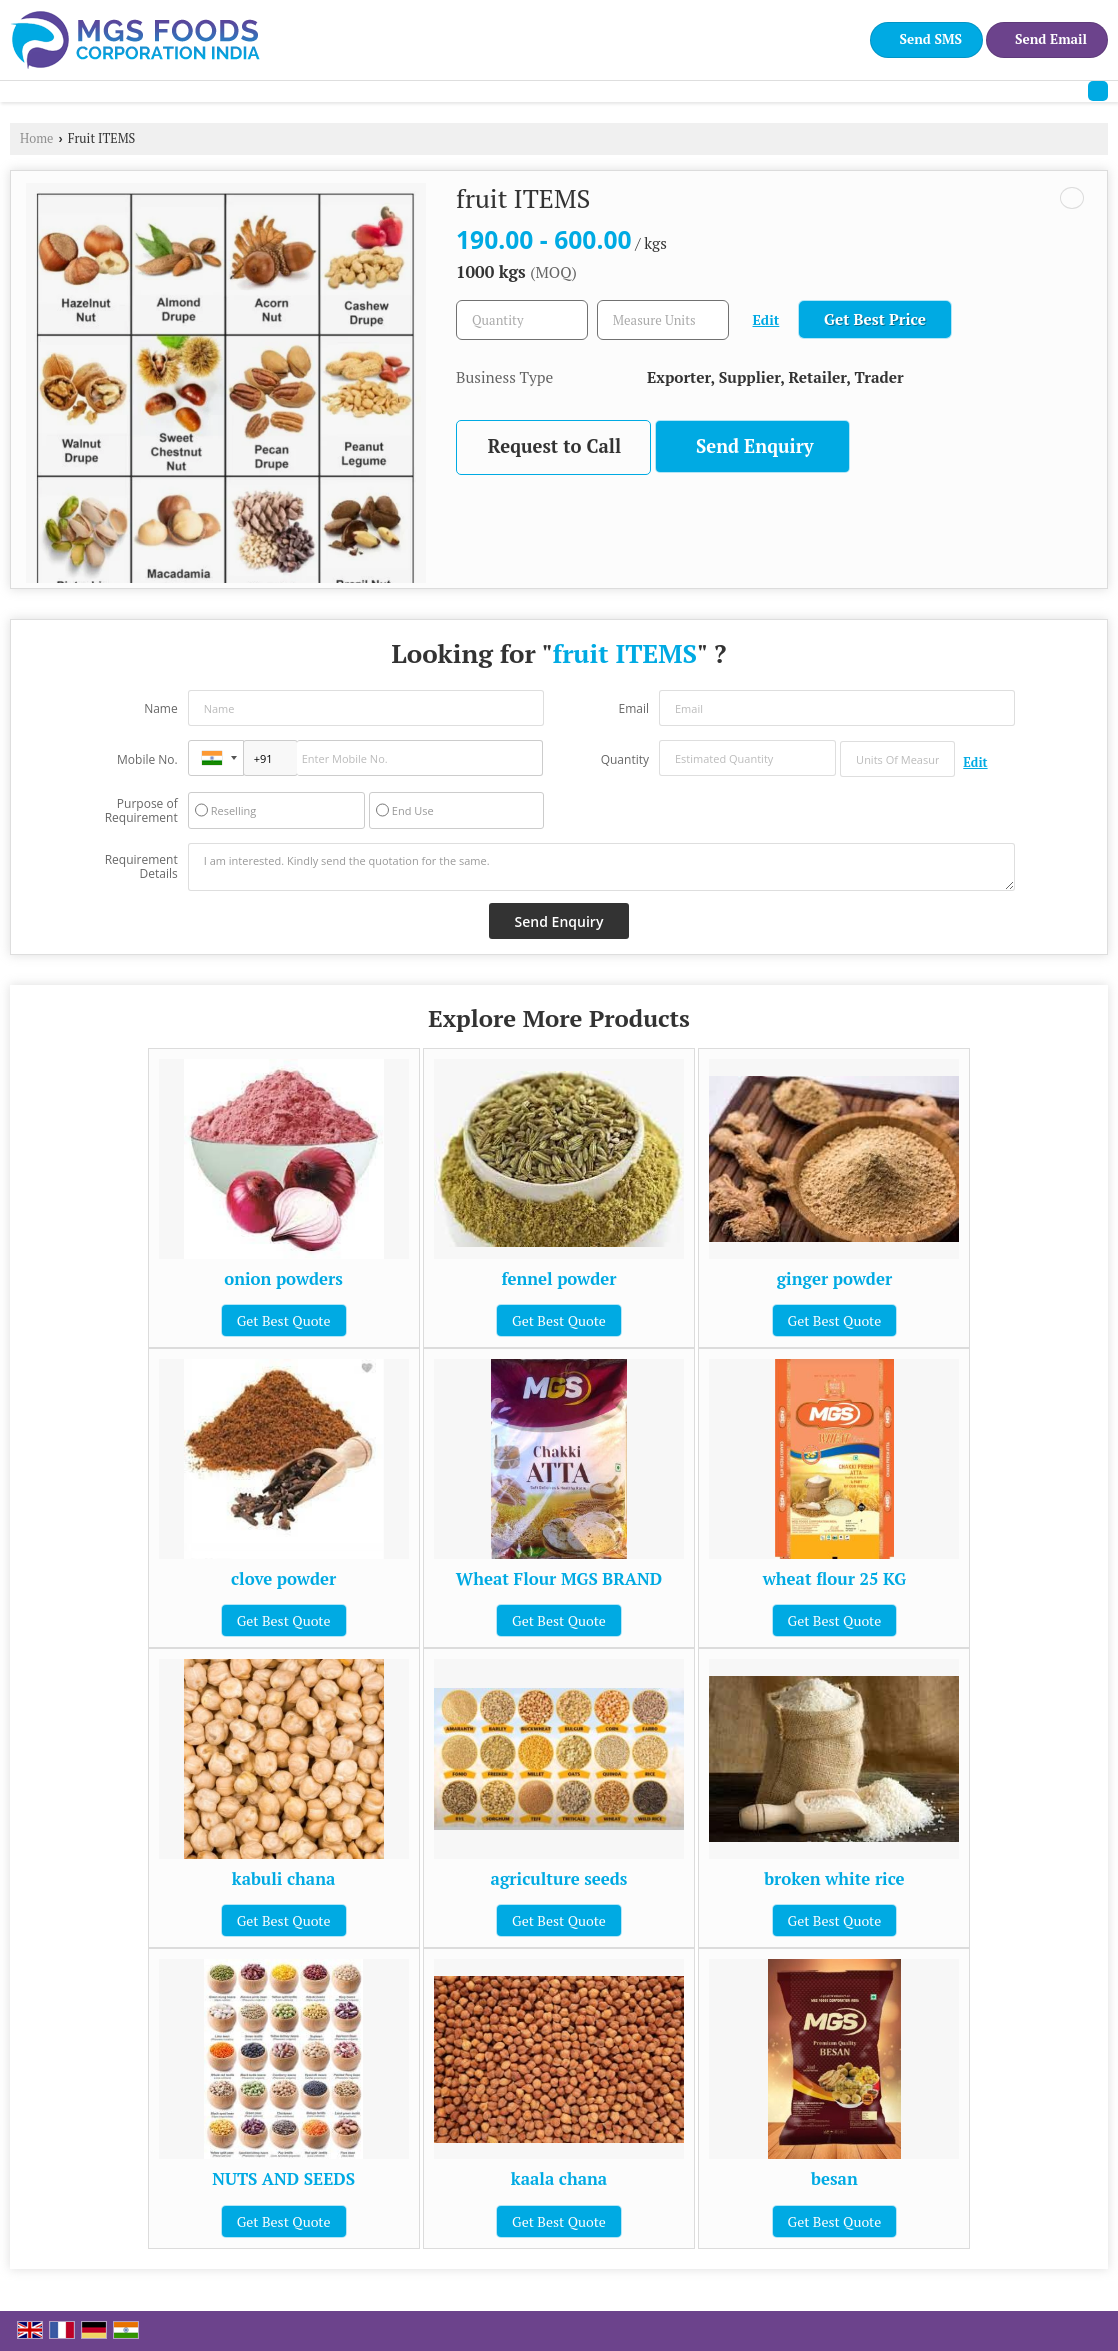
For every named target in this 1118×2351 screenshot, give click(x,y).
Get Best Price (875, 319)
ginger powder (835, 1279)
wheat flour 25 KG (834, 1579)
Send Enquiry (755, 446)
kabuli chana (283, 1879)
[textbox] (663, 320)
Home (36, 138)
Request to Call (554, 446)
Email (633, 708)
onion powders (283, 1279)
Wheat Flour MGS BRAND (559, 1579)
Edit (766, 320)
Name (161, 708)
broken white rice (834, 1879)
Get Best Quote (284, 1320)
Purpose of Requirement (141, 811)
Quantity (625, 759)
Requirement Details (141, 867)
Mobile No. (147, 759)
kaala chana (559, 2179)
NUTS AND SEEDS (283, 2179)
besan (834, 2179)
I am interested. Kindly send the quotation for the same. (602, 867)
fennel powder (558, 1279)
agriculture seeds (559, 1879)
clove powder (283, 1579)
